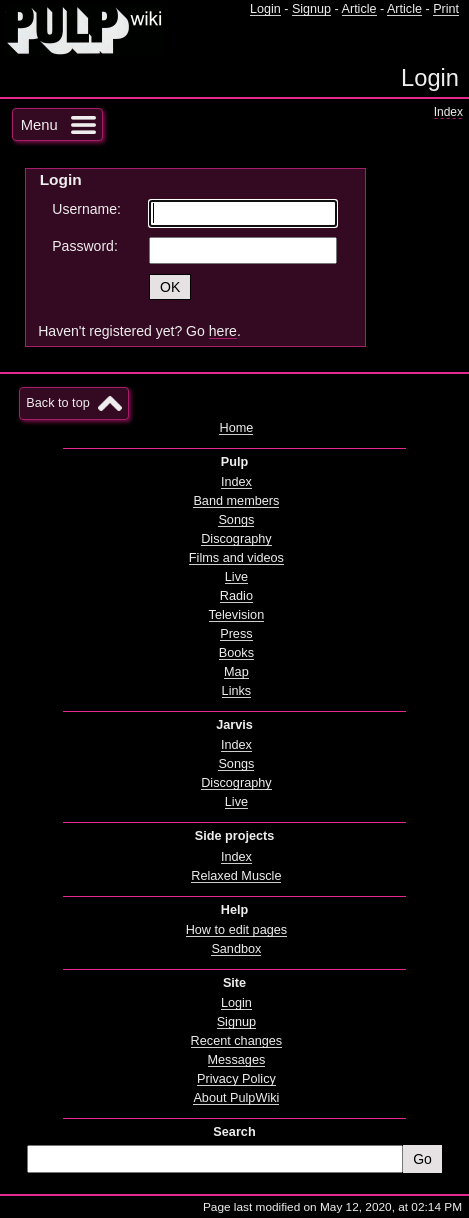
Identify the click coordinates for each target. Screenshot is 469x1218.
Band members (236, 501)
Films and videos (236, 558)
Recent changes (237, 1041)
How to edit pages (236, 930)
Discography (236, 539)
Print (446, 9)
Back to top (57, 403)
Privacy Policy (236, 1079)
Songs (236, 520)
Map (236, 672)
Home (236, 428)
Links (237, 691)
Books (236, 653)
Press (236, 634)
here (223, 331)
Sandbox (236, 949)
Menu (39, 125)
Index (448, 112)
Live (236, 577)
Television (237, 615)
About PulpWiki (236, 1098)
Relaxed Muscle (236, 876)
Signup (311, 9)
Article (359, 9)
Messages (237, 1060)
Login (265, 9)
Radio (236, 596)
